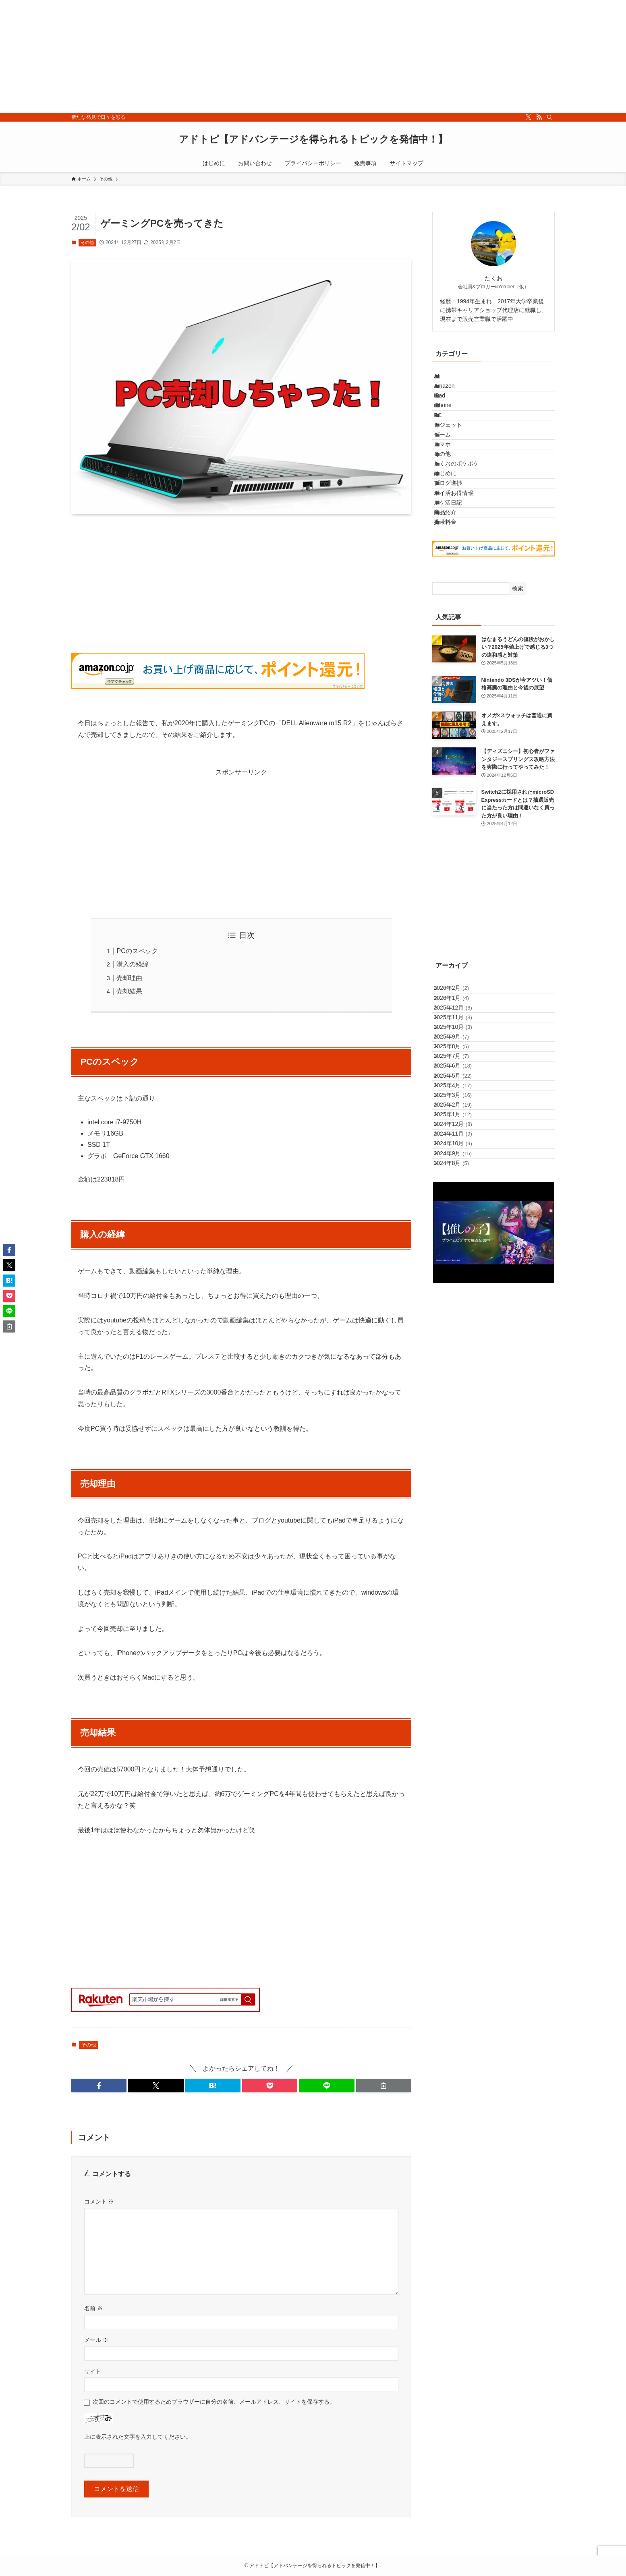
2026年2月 (458, 1104)
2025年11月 (460, 1154)
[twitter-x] (528, 117)
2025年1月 (460, 1321)
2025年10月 (460, 1171)
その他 (87, 242)
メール (96, 2340)
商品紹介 (453, 614)
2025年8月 (458, 1204)
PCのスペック (137, 951)
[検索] (549, 117)
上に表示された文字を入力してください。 (137, 2436)
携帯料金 (453, 631)
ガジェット (456, 463)
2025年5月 (460, 1255)
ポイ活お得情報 (462, 580)
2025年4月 (460, 1271)
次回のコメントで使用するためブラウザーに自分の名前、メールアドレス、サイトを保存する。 (214, 2401)
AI (445, 380)
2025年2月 (460, 1305)
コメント (99, 2201)
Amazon (452, 396)
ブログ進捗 (456, 564)
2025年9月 (458, 1188)
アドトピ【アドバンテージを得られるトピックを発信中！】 (313, 139)
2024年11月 (460, 1355)
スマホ (450, 497)
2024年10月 (460, 1372)
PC (446, 446)
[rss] (539, 117)
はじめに (453, 547)
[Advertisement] (241, 56)
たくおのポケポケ (464, 530)
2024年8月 (458, 1405)
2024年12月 (460, 1338)
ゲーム (450, 480)
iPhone (451, 430)
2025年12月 (460, 1137)
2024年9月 (460, 1389)
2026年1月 (458, 1120)
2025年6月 (460, 1238)
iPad (448, 413)
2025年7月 (458, 1221)
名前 (93, 2308)
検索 (517, 701)
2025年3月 (460, 1288)
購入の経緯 (132, 964)
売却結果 (129, 991)
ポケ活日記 (456, 597)
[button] (98, 2085)
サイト (92, 2371)
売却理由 (129, 978)
